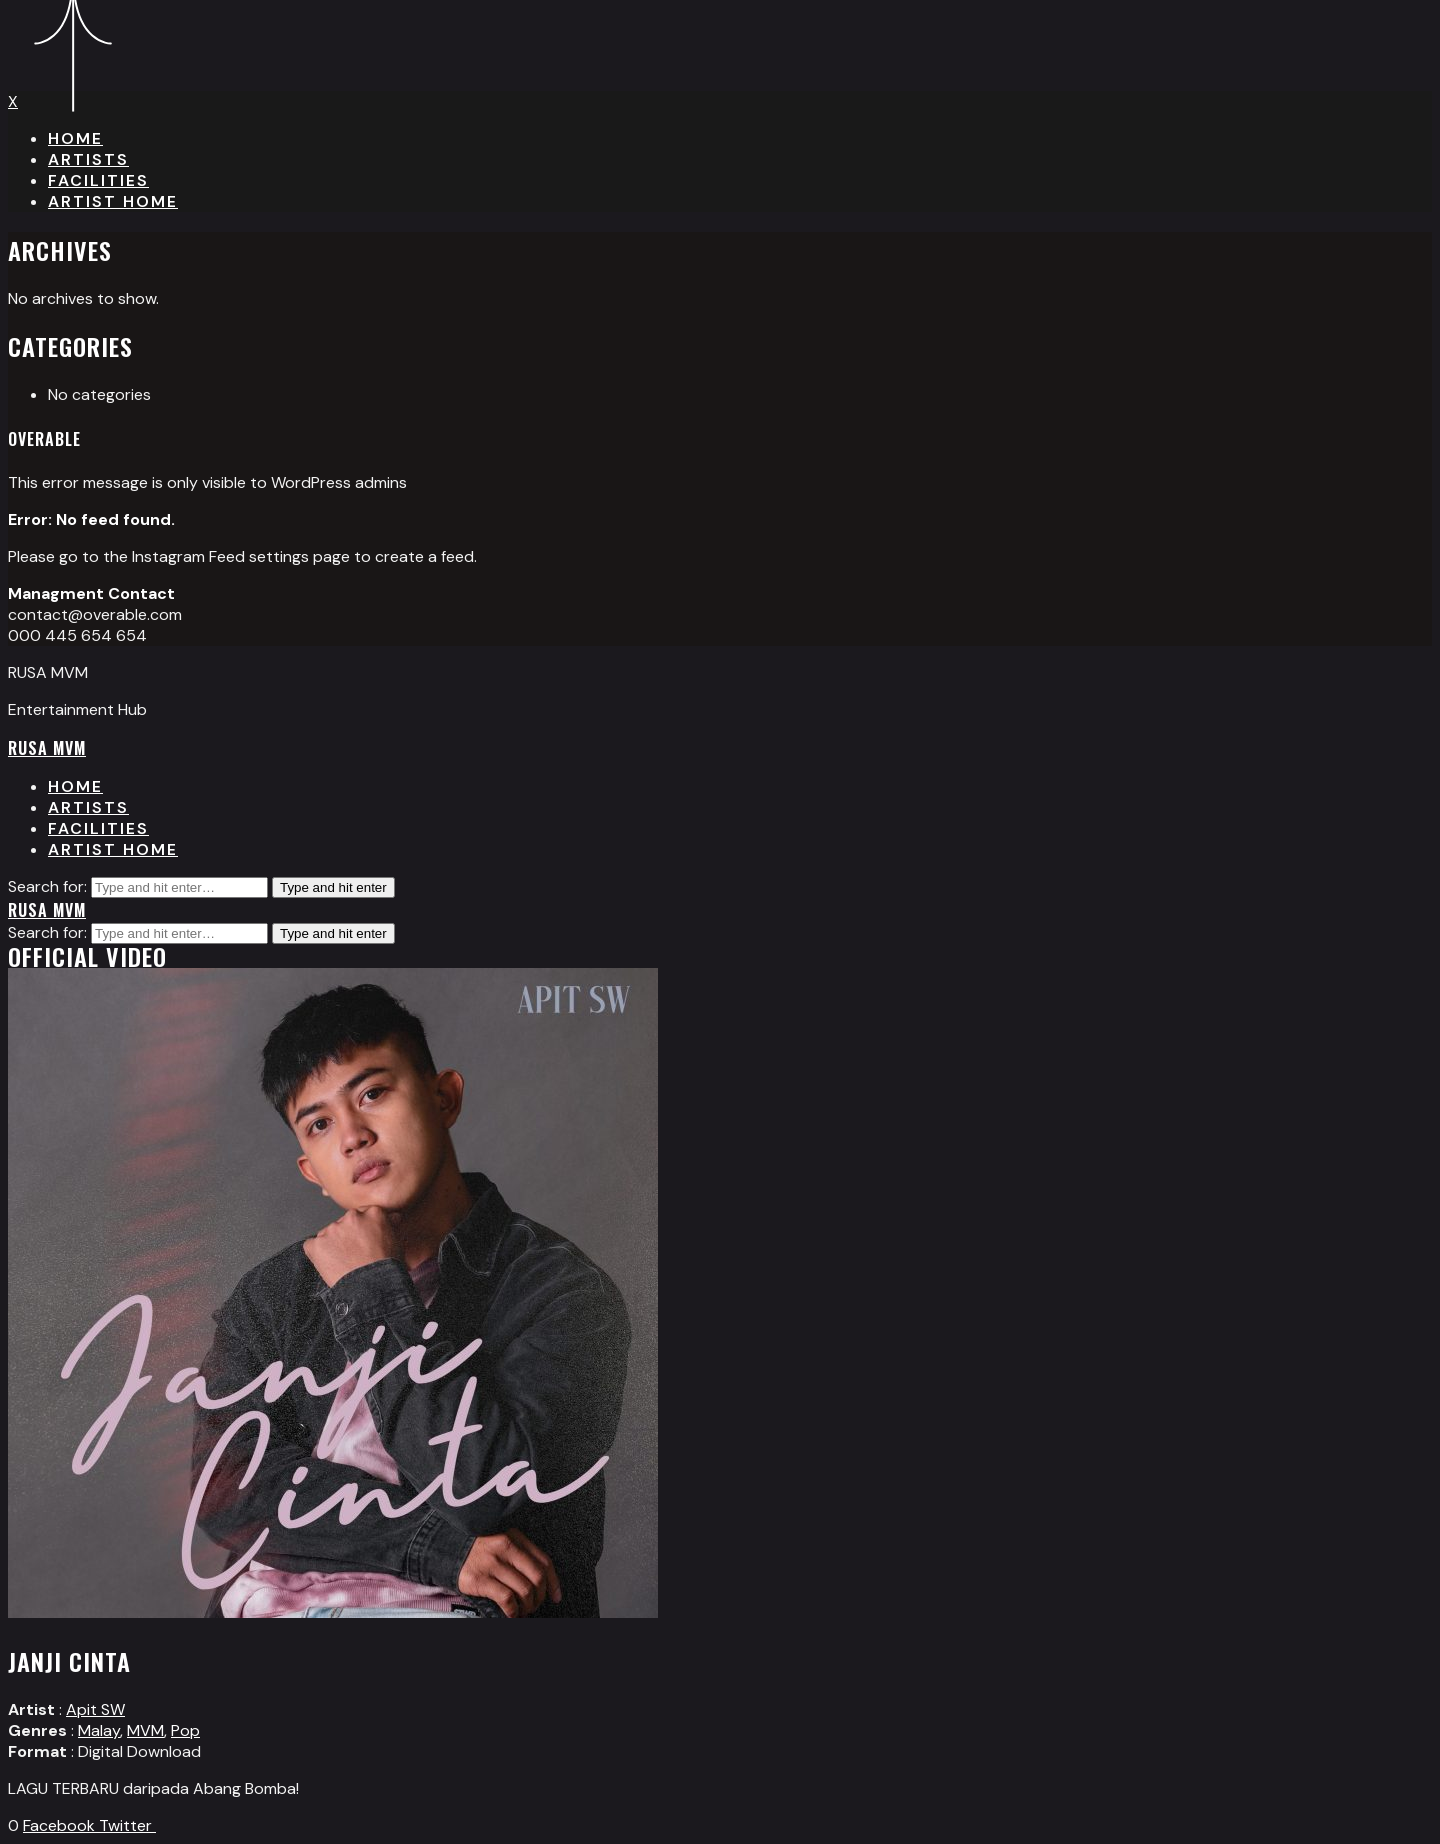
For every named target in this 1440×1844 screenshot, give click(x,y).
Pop (185, 1730)
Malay (99, 1730)
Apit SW (95, 1709)
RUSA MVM (47, 748)
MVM (145, 1730)
